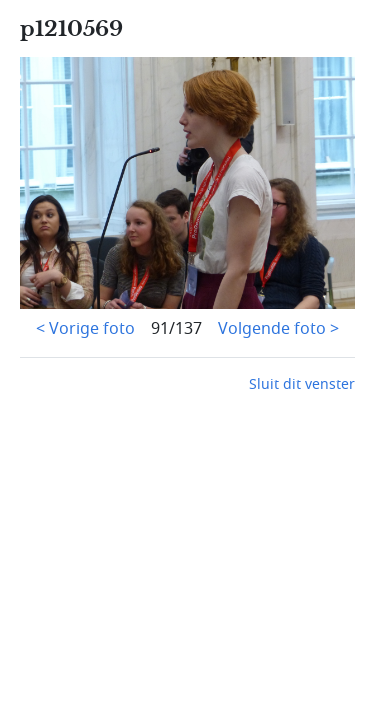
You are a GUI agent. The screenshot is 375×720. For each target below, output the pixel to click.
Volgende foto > (278, 329)
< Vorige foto (85, 329)
